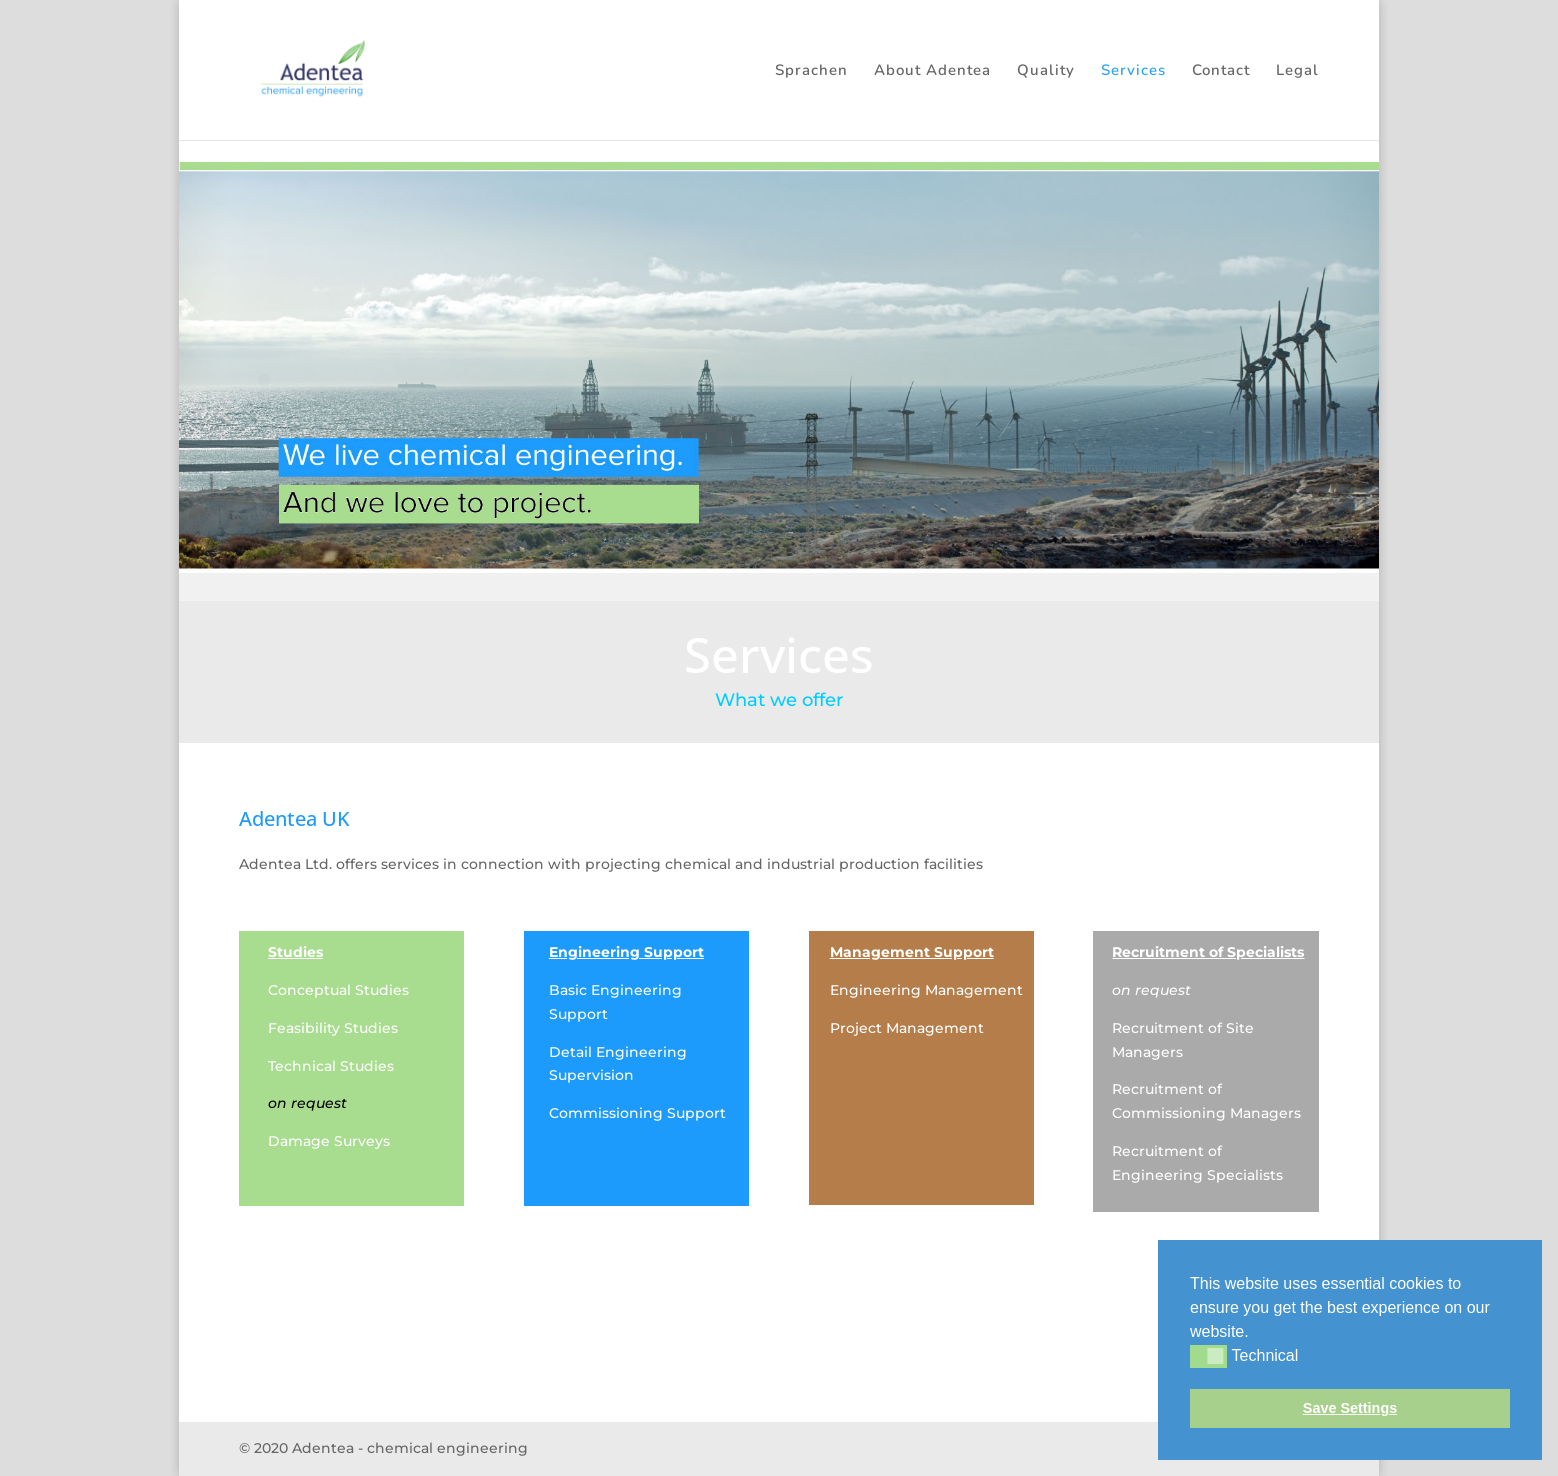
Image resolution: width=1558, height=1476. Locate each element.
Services (1133, 71)
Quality (1046, 71)
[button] (1256, 1333)
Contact (1221, 71)
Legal (1297, 71)
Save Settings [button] (1350, 1408)
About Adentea (932, 71)
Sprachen (811, 71)
